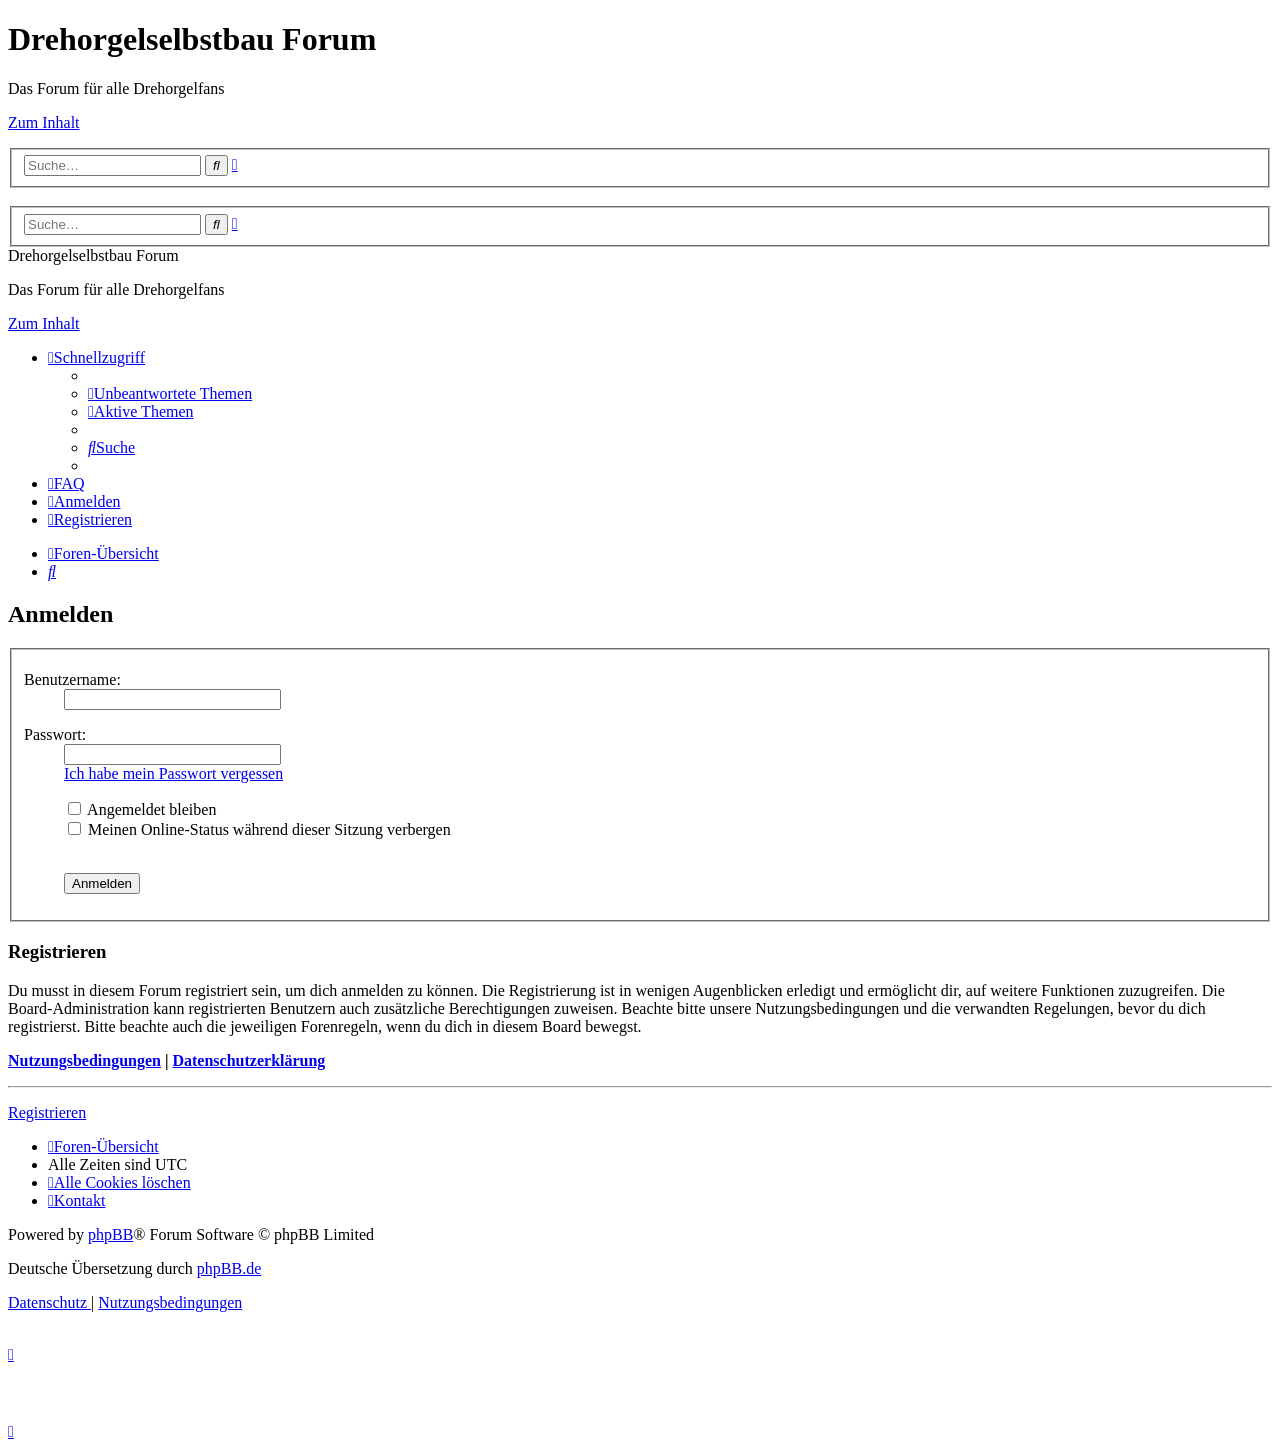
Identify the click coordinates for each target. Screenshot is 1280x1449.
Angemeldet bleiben (142, 809)
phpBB (110, 1234)
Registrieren (47, 1112)
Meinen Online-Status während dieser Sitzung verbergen (259, 829)
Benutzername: (72, 679)
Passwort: (55, 734)
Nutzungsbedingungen (84, 1060)
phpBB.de (229, 1268)
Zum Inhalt (44, 122)
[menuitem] (170, 393)
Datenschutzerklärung (248, 1060)
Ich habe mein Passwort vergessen (173, 773)
